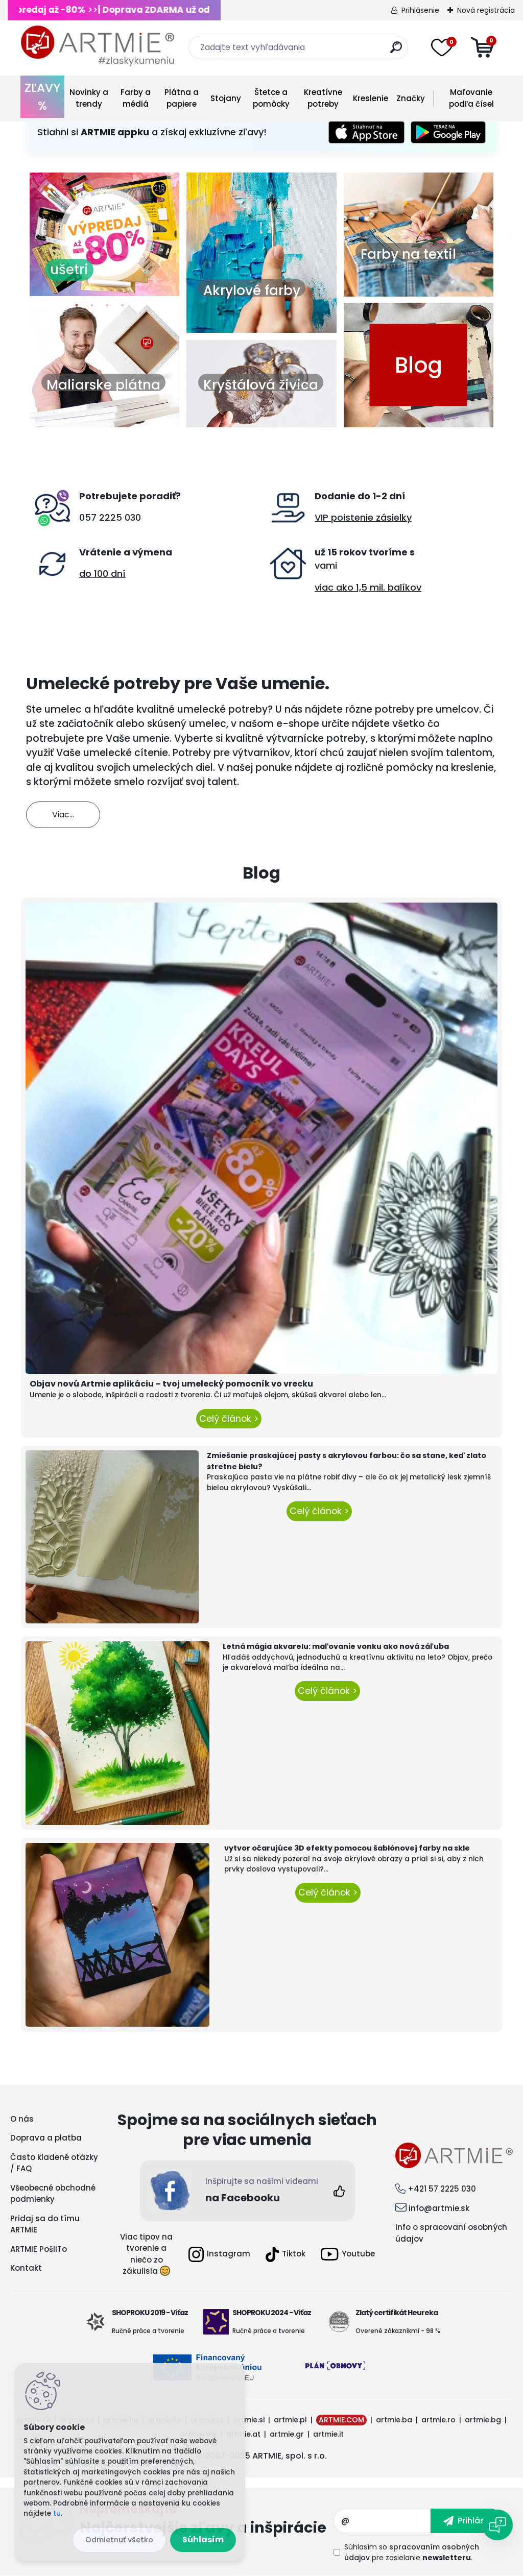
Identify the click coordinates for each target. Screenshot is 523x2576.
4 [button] (122, 308)
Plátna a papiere (181, 98)
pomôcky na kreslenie (440, 767)
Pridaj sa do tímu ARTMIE (45, 2224)
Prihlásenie (420, 10)
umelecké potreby (222, 709)
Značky (410, 98)
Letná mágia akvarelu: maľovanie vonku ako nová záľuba (336, 1646)
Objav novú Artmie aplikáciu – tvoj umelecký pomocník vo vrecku (171, 1384)
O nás (22, 2118)
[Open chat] (497, 2525)
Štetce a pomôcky (271, 98)
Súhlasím (203, 2539)
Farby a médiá (136, 98)
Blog (418, 365)
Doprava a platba (46, 2137)
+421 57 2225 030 (442, 2188)
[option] (104, 234)
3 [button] (107, 308)
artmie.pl (290, 2420)
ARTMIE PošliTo (38, 2249)
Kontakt (26, 2268)
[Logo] (97, 45)
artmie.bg (483, 2420)
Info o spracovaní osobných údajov (451, 2233)
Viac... (63, 814)
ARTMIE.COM (341, 2420)
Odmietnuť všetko (119, 2540)
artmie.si (249, 2420)
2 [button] (92, 308)
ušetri (69, 269)
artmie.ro (438, 2420)
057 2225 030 (110, 517)
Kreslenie (370, 98)
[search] (396, 51)
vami (326, 565)
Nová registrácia (486, 10)
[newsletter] (466, 2521)
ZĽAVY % (42, 97)
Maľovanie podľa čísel (471, 98)
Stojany (225, 98)
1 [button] (77, 308)
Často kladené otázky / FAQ (54, 2163)
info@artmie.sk (439, 2208)
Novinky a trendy (88, 98)
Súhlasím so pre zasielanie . (411, 2552)
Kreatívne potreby (323, 98)
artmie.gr (287, 2434)
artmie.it (328, 2434)
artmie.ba (394, 2420)
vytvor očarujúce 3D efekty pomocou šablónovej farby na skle (347, 1848)
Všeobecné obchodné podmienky (53, 2193)
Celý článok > (228, 1419)
